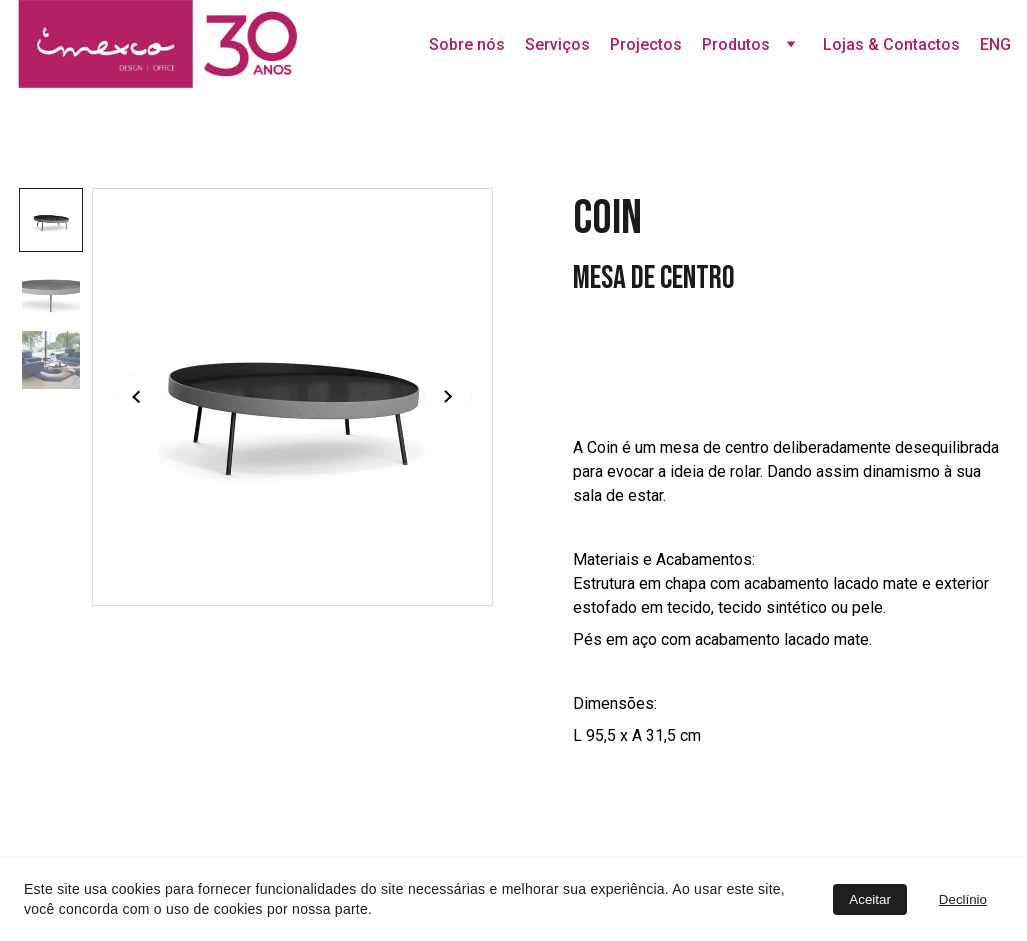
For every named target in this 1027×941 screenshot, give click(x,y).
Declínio (963, 899)
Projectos (646, 44)
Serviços (557, 44)
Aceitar (869, 899)
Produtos (736, 44)
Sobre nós (467, 44)
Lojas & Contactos (891, 44)
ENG (995, 44)
